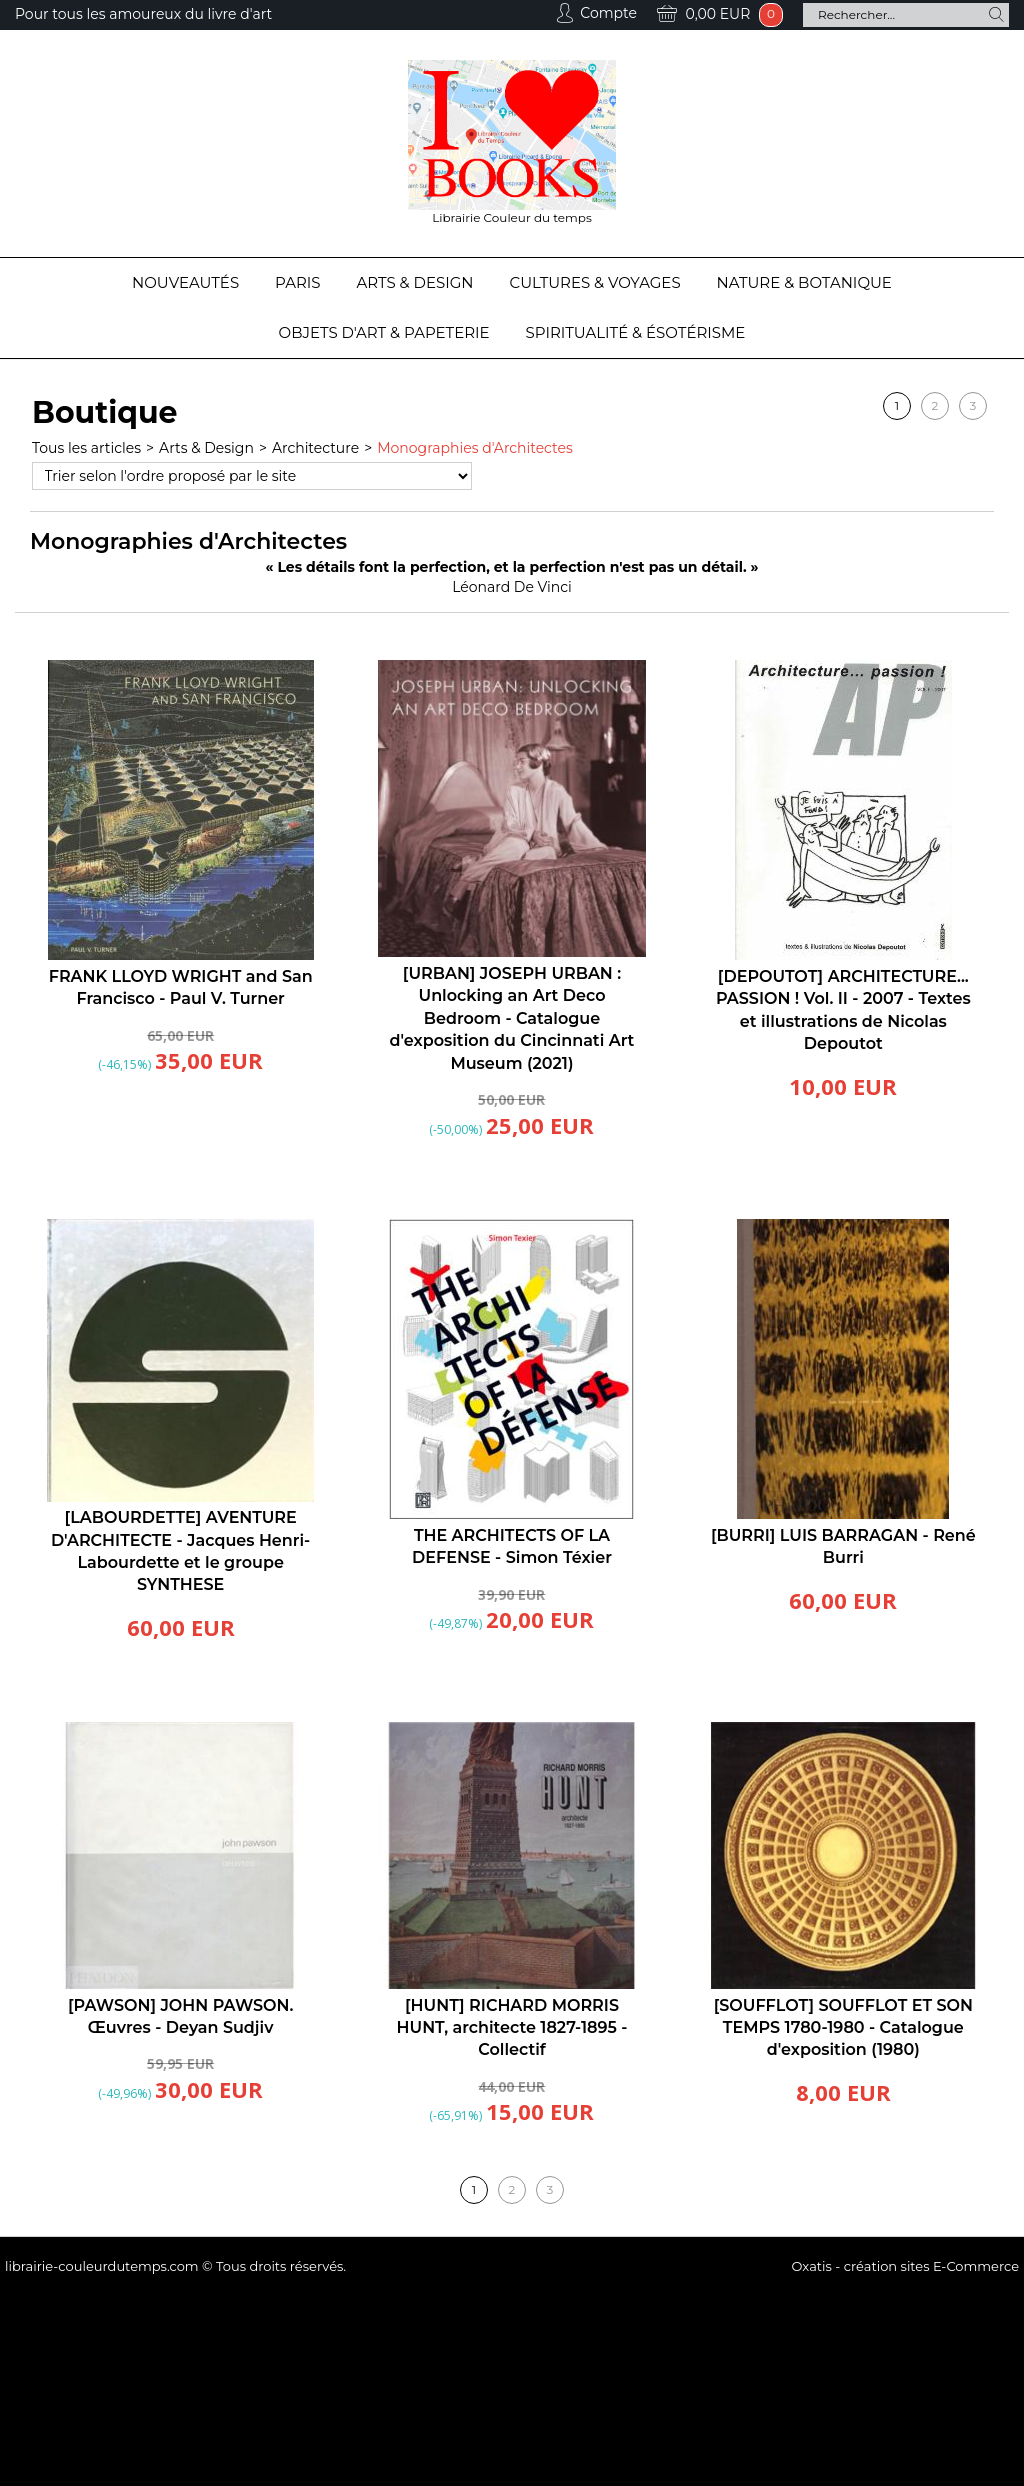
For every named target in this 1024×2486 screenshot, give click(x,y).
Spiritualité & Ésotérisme (636, 332)
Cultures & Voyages (595, 282)
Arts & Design (415, 282)
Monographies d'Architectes (475, 448)
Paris (297, 282)
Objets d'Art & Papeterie (384, 332)
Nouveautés (185, 282)
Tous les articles (86, 448)
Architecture (315, 448)
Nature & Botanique (804, 282)
